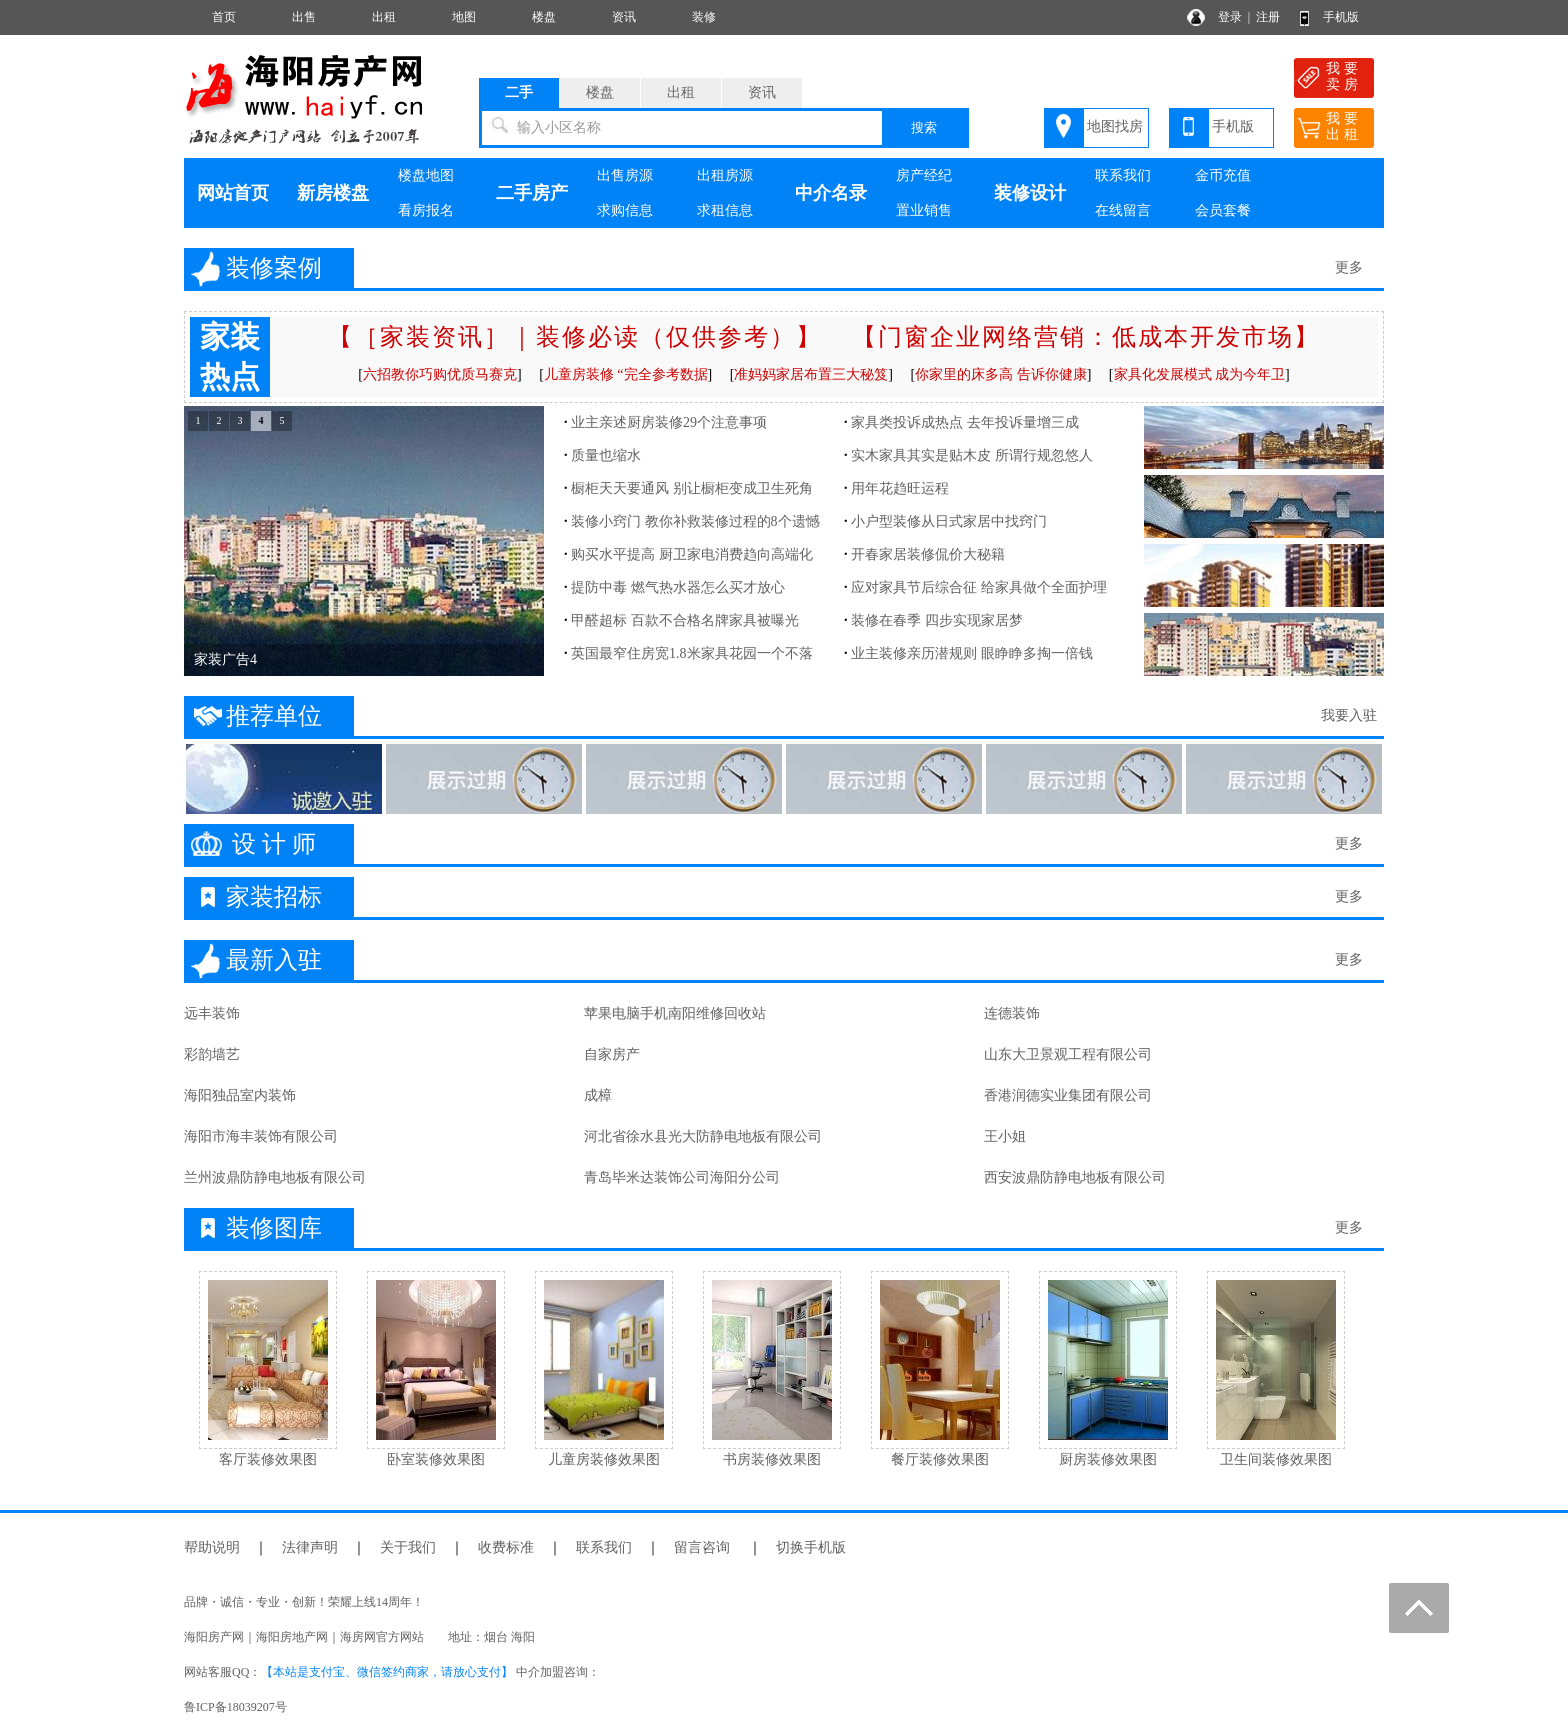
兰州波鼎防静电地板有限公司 (275, 1177)
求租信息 (725, 210)
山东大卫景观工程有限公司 (1068, 1054)
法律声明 (310, 1547)
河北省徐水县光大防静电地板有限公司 (703, 1136)
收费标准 (506, 1547)
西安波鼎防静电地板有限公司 (1075, 1177)
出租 (384, 17)
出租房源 (725, 175)
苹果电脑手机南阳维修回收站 (675, 1013)
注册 (1268, 17)
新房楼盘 (333, 193)
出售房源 (625, 175)
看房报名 (426, 210)
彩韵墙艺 (212, 1054)
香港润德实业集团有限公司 (1068, 1095)
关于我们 (408, 1547)
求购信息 (625, 210)
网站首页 (233, 193)
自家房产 (612, 1054)
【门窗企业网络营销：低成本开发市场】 (1086, 337)
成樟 (598, 1095)
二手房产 (532, 193)
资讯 (624, 17)
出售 (304, 17)
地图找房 (1115, 126)
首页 (224, 17)
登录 (1230, 17)
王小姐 (1005, 1136)
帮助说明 (212, 1547)
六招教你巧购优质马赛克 (440, 374)
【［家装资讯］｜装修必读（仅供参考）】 (575, 337)
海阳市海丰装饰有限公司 (261, 1136)
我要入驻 (1349, 715)
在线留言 (1123, 210)
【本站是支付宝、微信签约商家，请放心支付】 (387, 1672)
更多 (1349, 267)
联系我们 (1123, 175)
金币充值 (1223, 175)
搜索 (924, 127)
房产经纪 (924, 175)
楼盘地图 (426, 175)
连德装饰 (1012, 1013)
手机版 (1341, 17)
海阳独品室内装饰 (240, 1095)
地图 (464, 17)
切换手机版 (811, 1547)
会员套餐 (1223, 210)
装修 (704, 17)
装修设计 (1030, 193)
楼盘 (544, 17)
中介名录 (831, 193)
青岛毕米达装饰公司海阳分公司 (682, 1177)
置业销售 (924, 210)
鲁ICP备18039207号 (235, 1707)
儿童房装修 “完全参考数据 (626, 374)
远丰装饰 (212, 1013)
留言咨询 (702, 1547)
